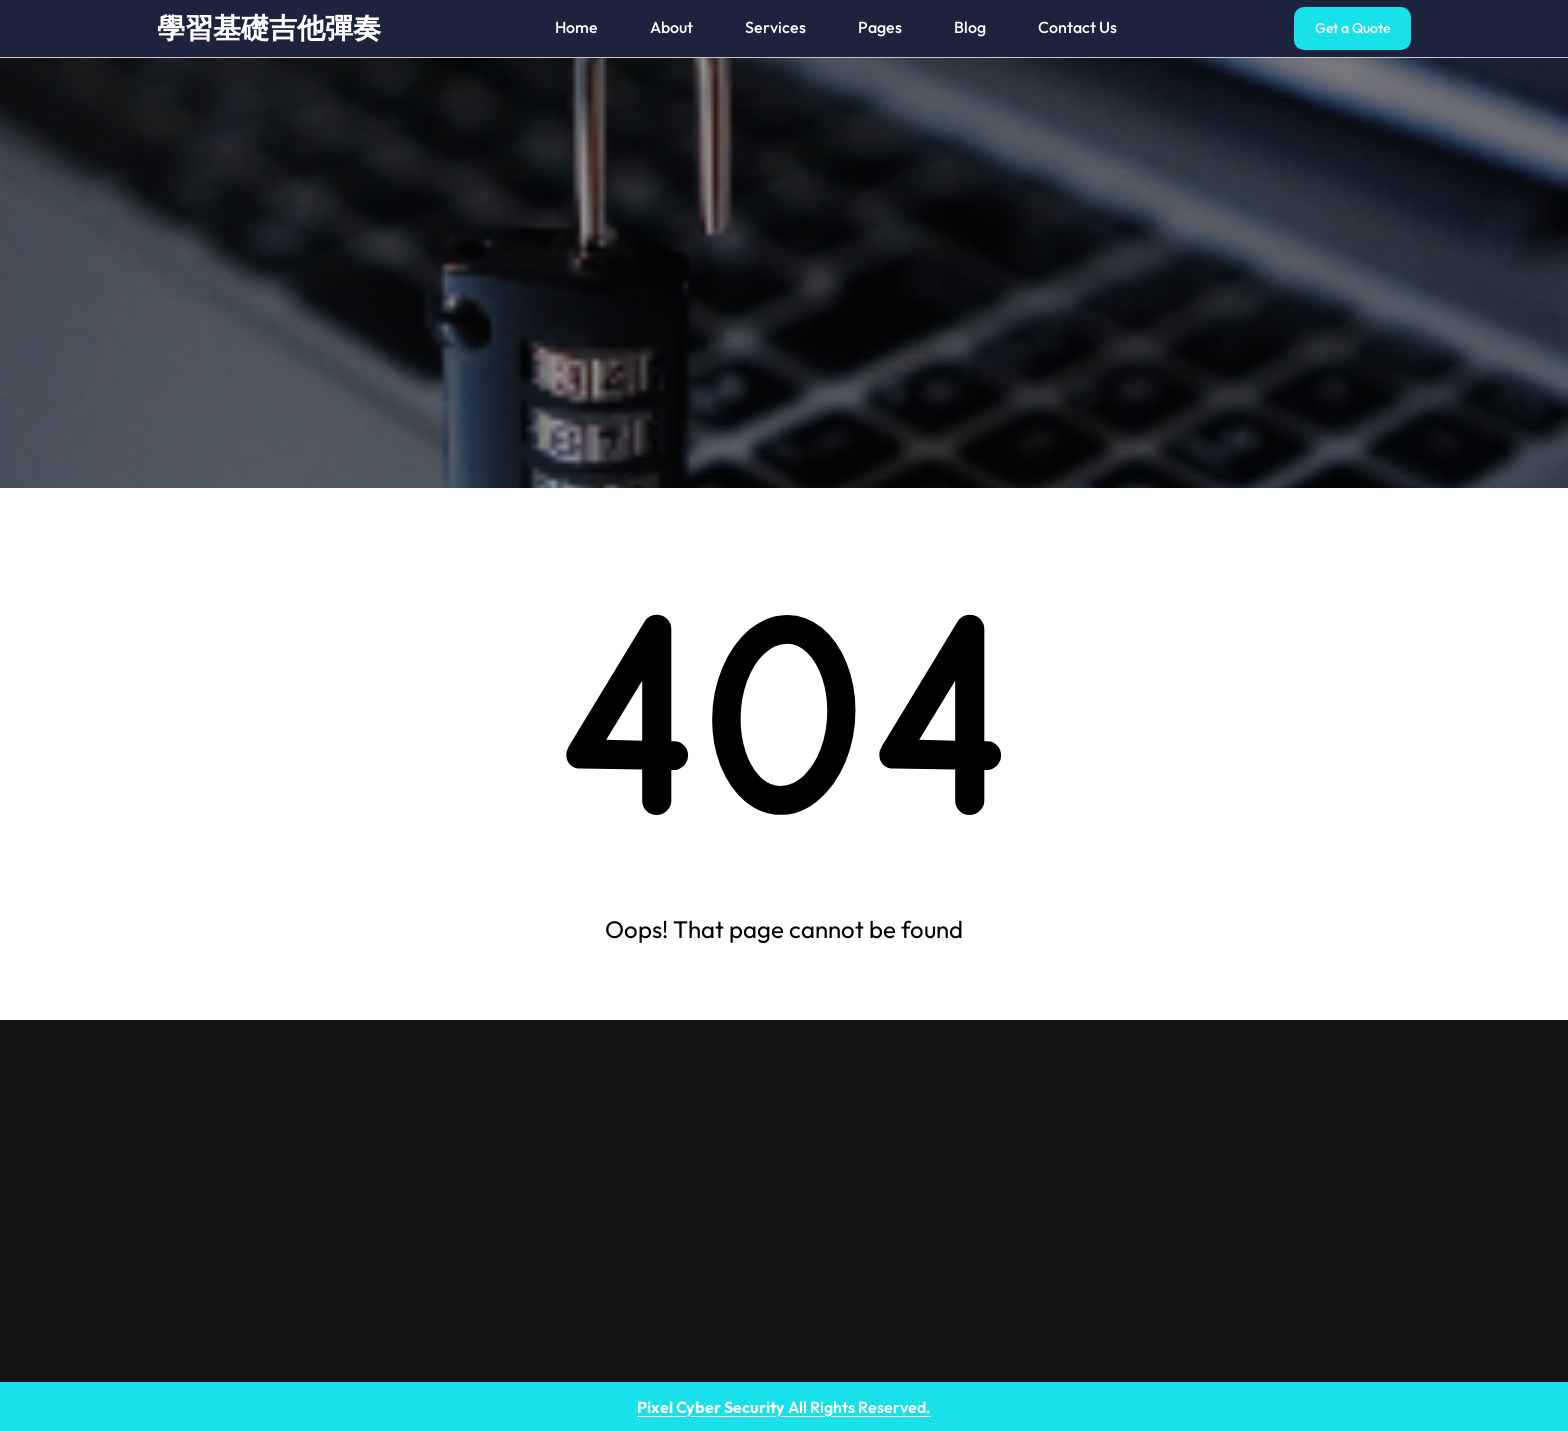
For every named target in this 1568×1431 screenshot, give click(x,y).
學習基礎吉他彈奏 (269, 27)
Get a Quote (1352, 28)
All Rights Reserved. (784, 1407)
